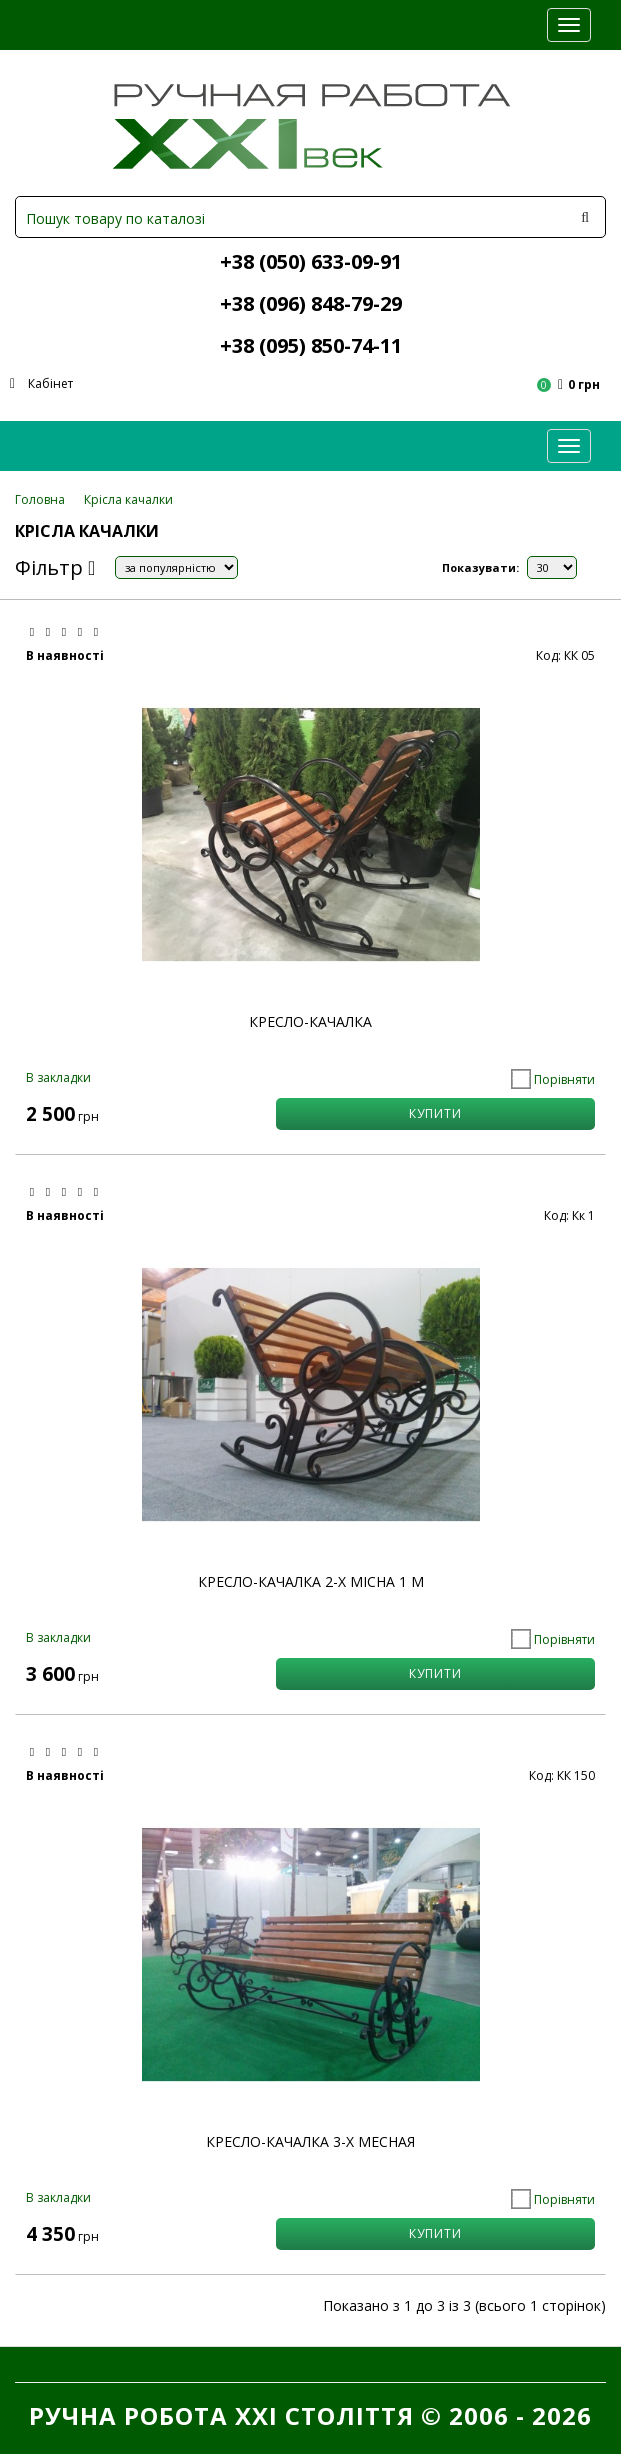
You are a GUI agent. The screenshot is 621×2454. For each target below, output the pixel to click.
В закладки (58, 1077)
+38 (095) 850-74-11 (311, 345)
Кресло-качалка (310, 1021)
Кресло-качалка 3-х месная (310, 2141)
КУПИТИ (435, 1113)
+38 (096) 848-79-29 (311, 303)
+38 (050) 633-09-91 (311, 261)
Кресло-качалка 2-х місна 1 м (311, 1581)
